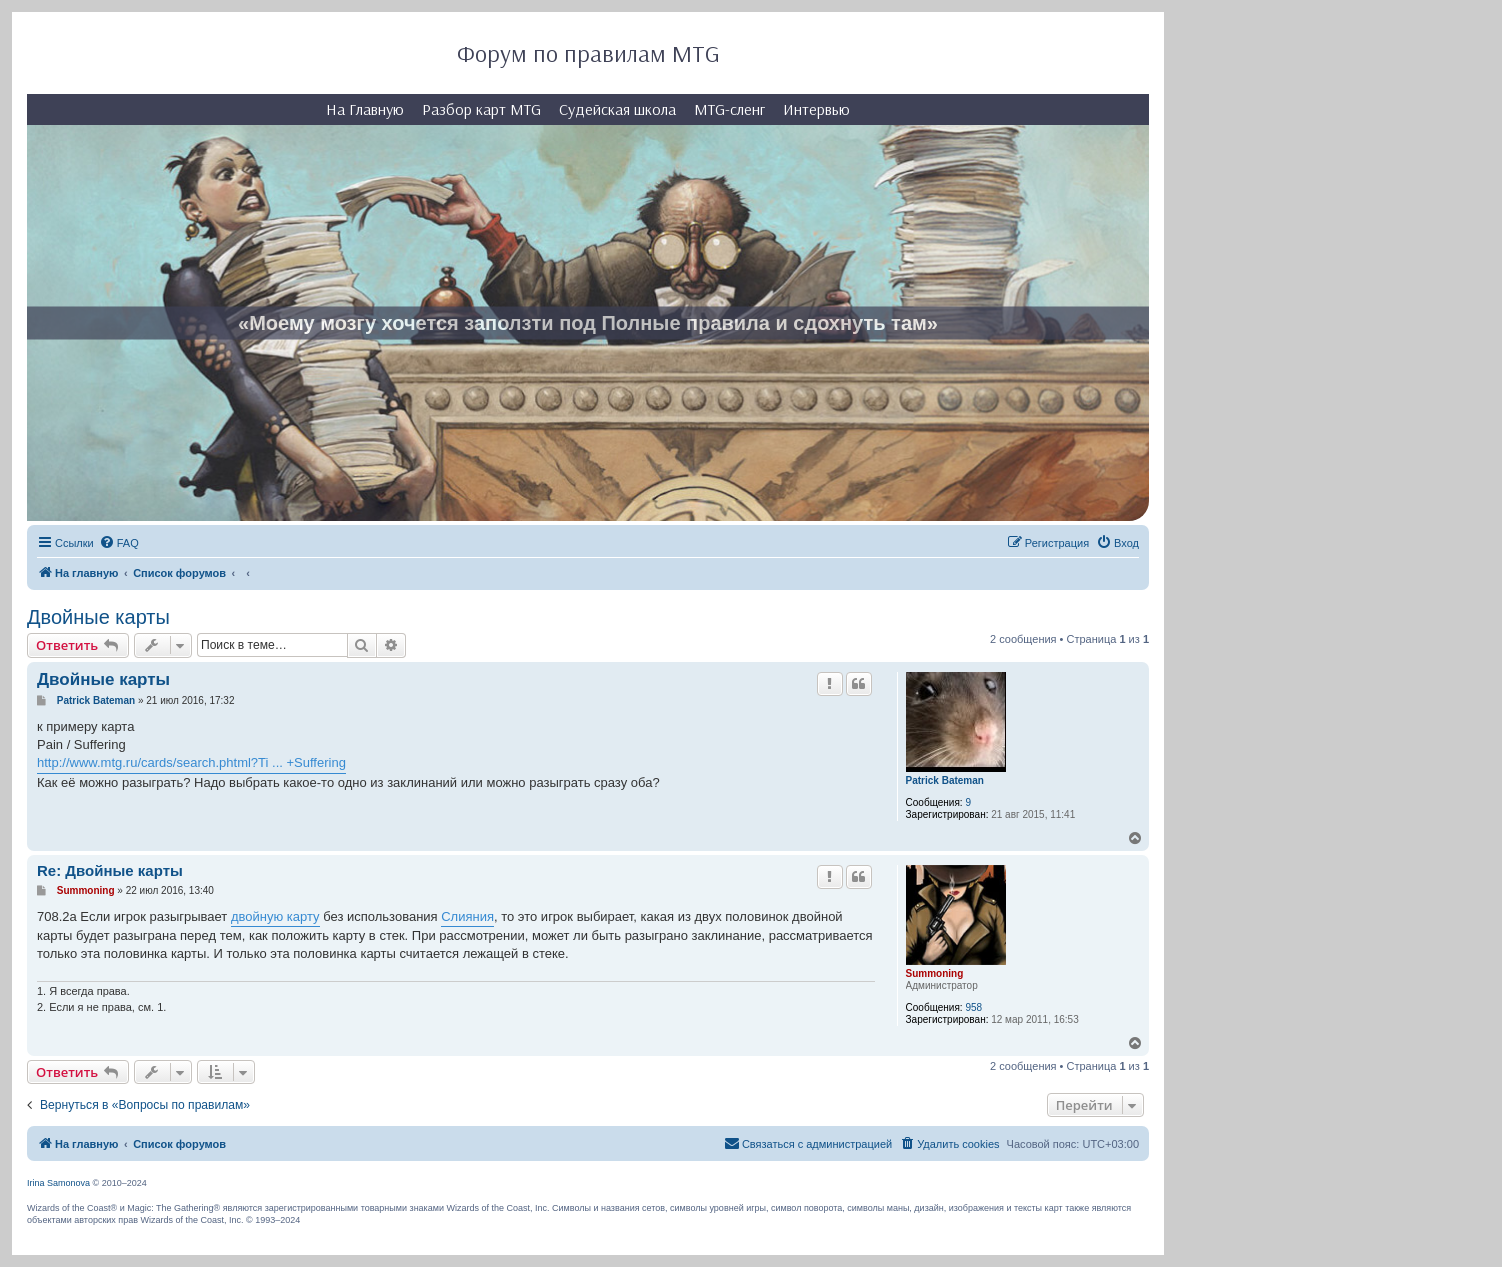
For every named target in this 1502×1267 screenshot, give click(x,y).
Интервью (816, 109)
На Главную (365, 109)
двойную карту (275, 916)
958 (973, 1007)
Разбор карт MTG (481, 109)
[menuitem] (119, 543)
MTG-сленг (729, 109)
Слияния (467, 916)
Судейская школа (617, 109)
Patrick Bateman (945, 780)
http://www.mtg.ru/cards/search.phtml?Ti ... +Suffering (191, 762)
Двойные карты (98, 617)
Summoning (935, 973)
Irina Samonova (58, 1183)
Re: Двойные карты (110, 870)
